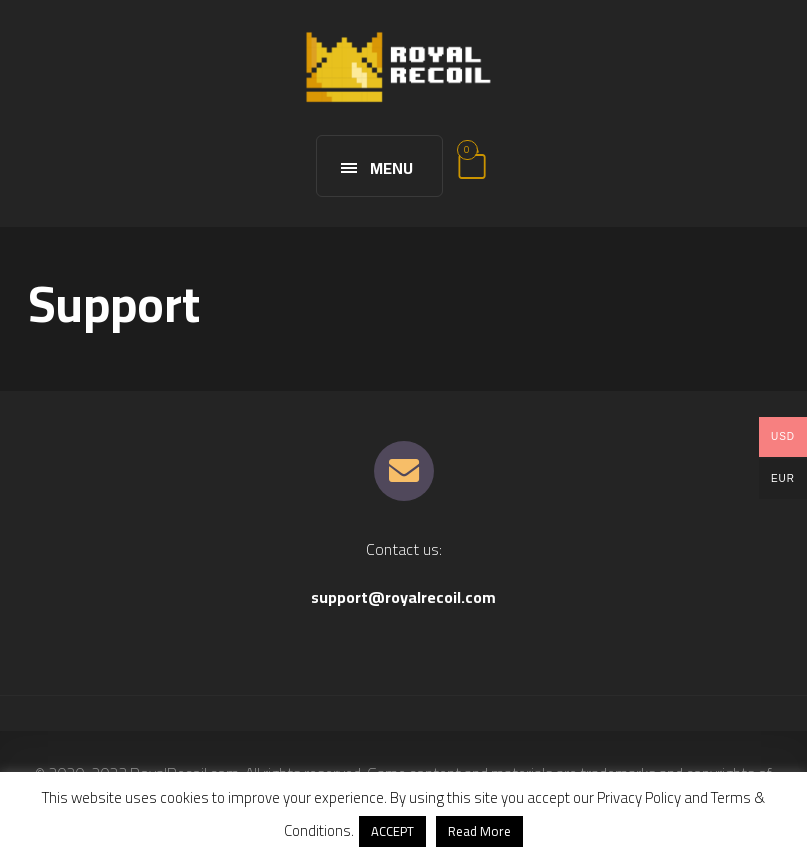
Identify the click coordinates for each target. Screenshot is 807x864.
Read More (479, 831)
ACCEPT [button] (392, 831)
